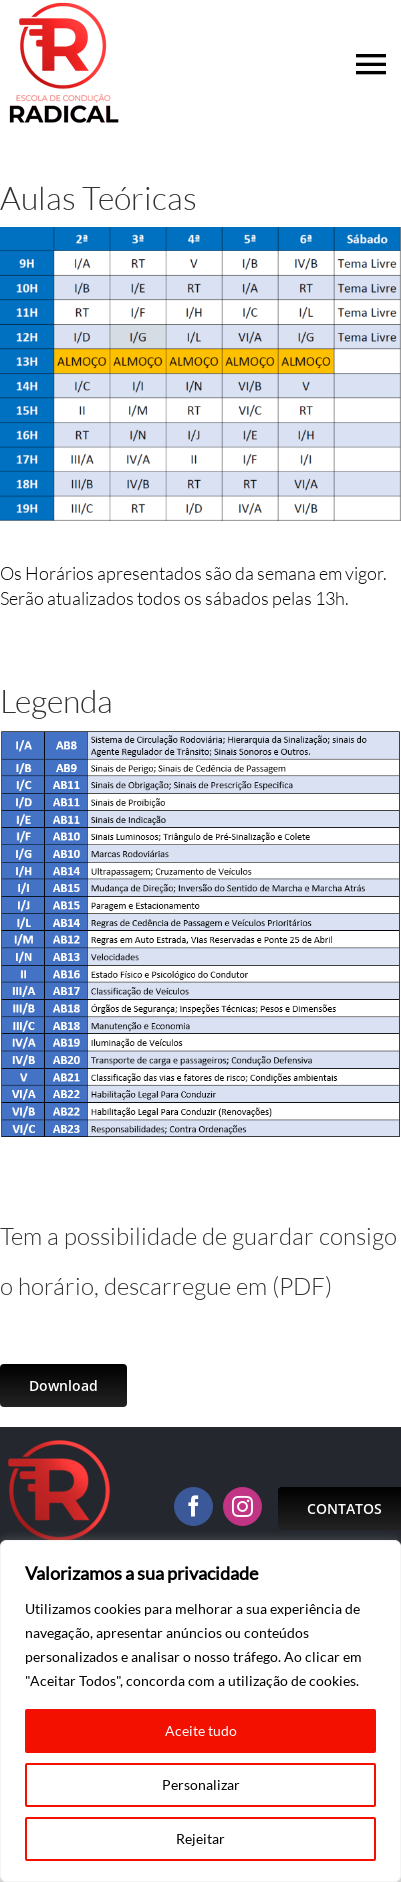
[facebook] (193, 1506)
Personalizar (201, 1784)
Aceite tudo (201, 1730)
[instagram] (242, 1506)
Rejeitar (200, 1838)
